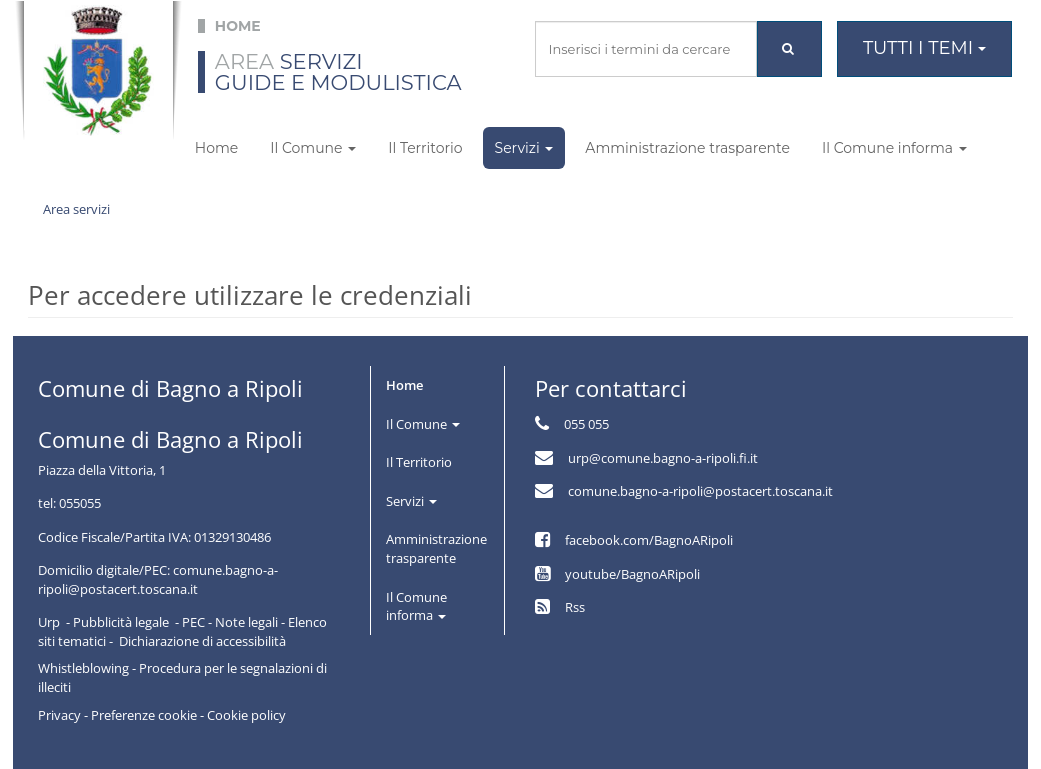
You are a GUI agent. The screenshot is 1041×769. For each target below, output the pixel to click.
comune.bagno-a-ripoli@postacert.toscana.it (700, 491)
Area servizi (76, 209)
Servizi (524, 148)
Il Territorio (425, 148)
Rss (575, 607)
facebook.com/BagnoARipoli (649, 540)
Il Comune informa (894, 148)
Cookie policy (246, 715)
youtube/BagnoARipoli (632, 574)
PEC (193, 622)
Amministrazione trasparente (687, 148)
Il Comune (313, 148)
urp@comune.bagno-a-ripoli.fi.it (663, 458)
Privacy (59, 715)
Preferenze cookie (144, 715)
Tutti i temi (924, 48)
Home (216, 148)
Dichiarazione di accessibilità (202, 641)
